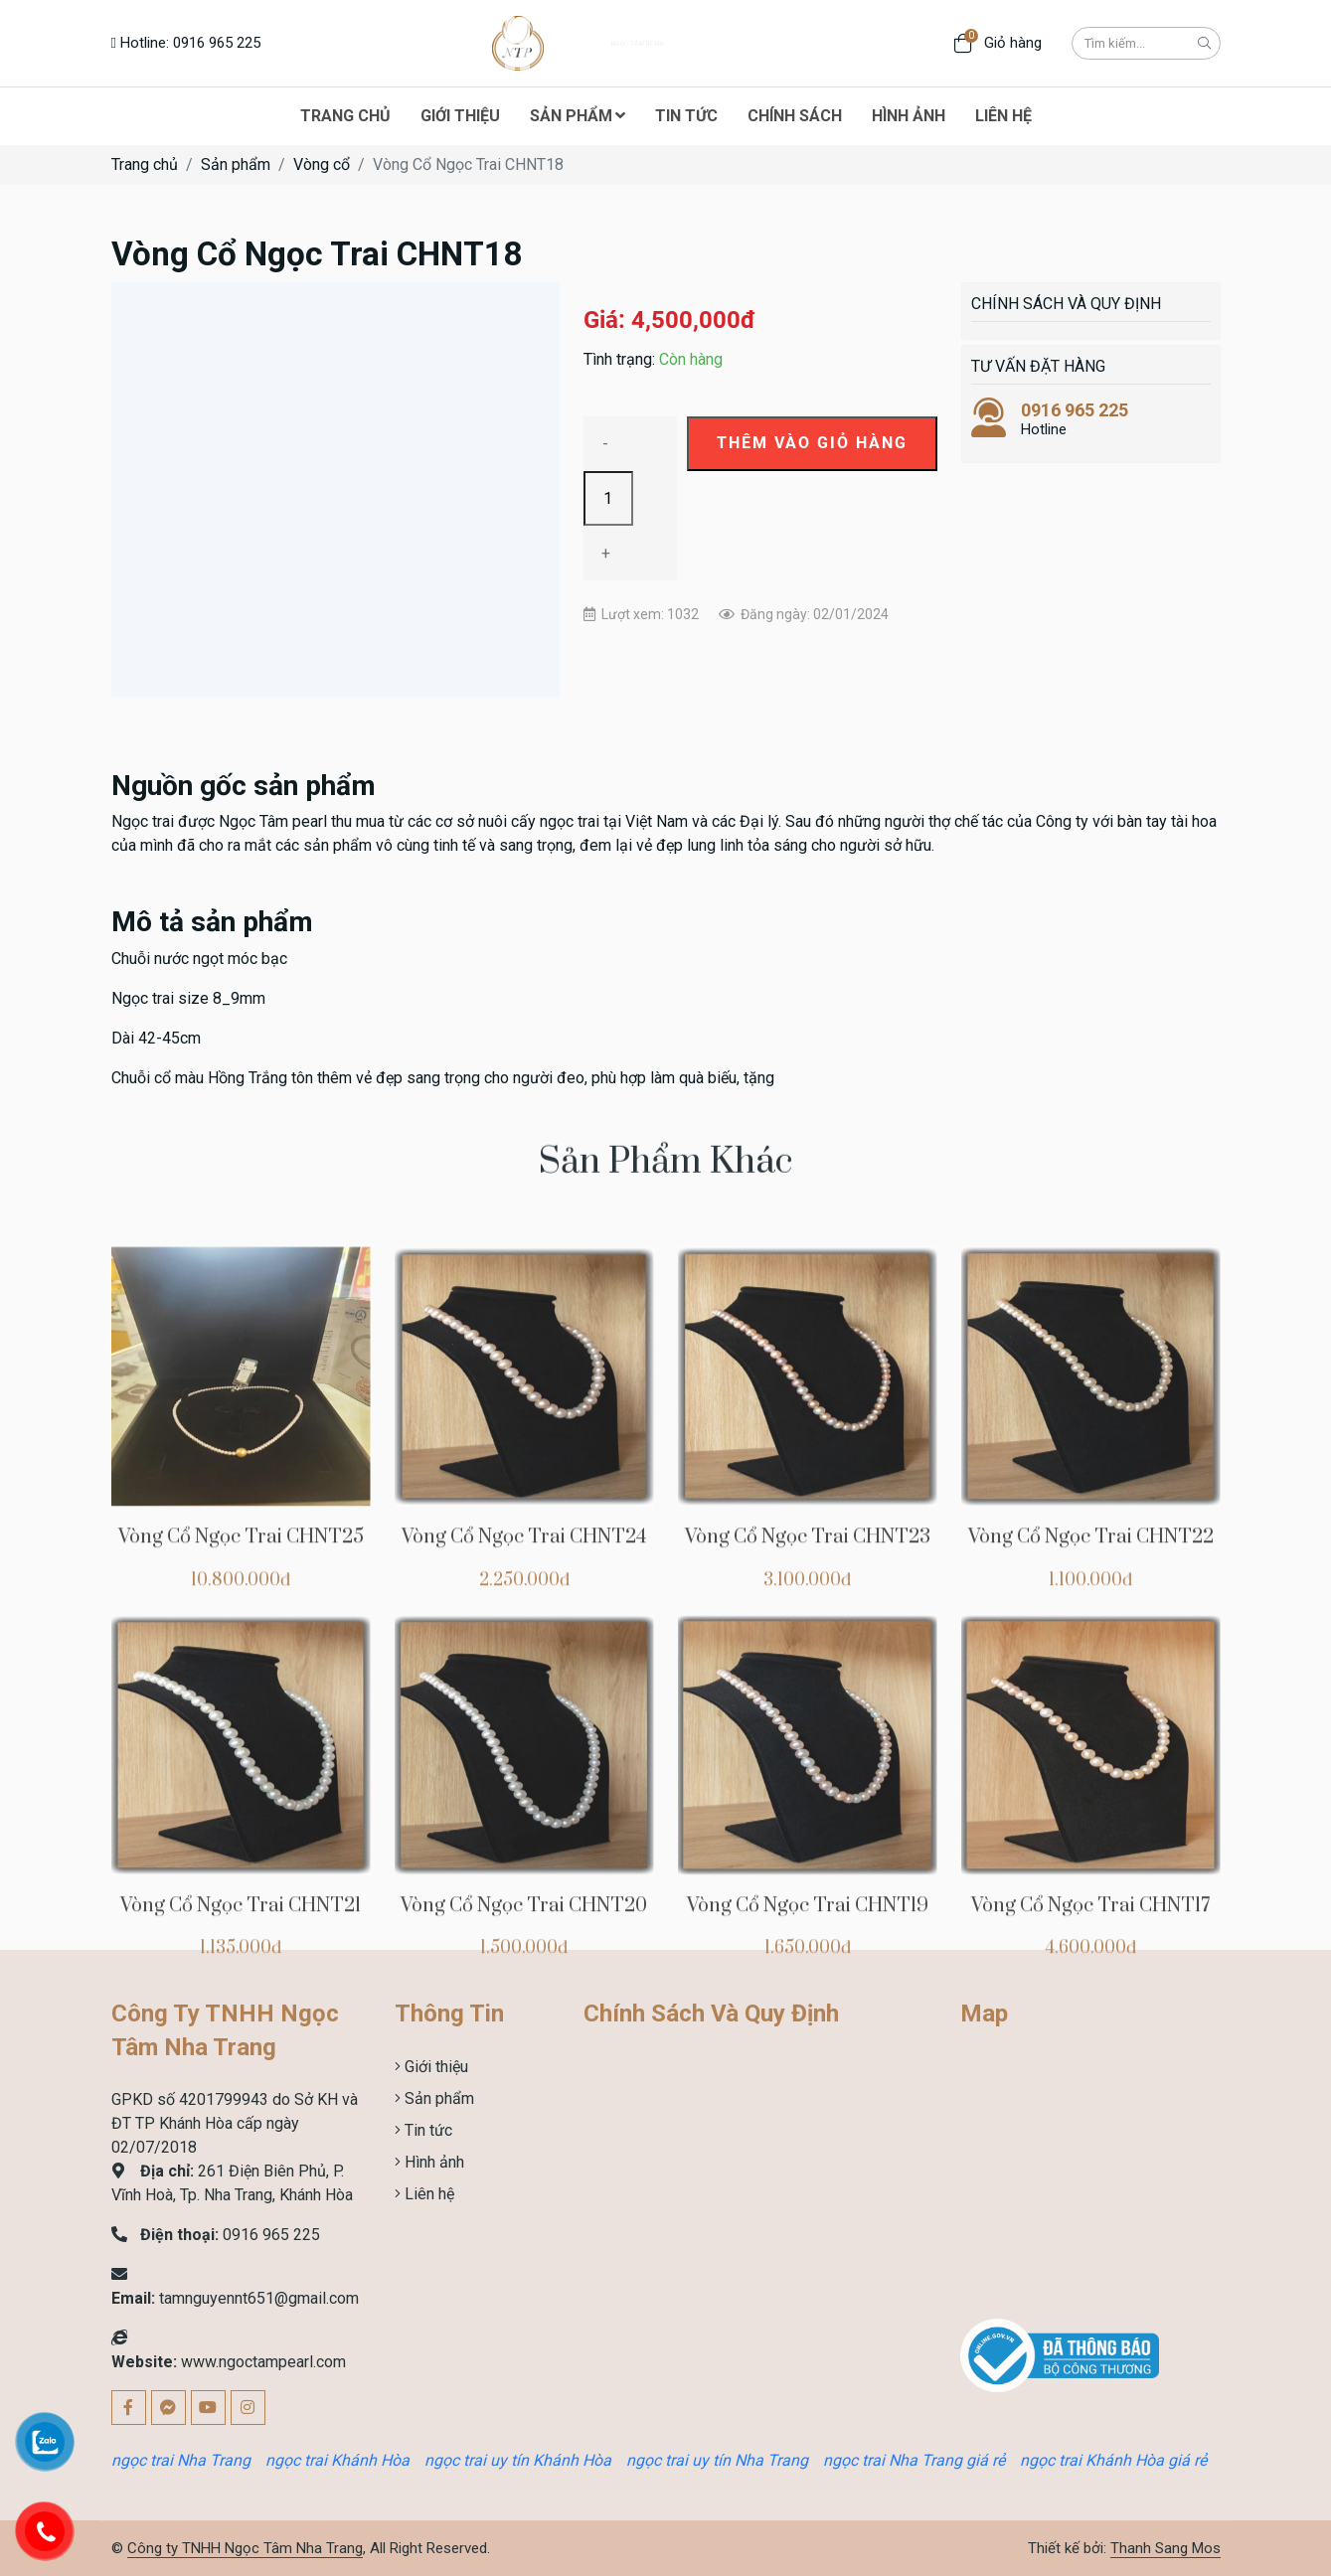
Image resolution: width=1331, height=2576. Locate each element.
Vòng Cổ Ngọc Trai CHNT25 (241, 1765)
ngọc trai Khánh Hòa (337, 2460)
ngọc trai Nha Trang (180, 2460)
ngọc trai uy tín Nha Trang (717, 2460)
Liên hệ (427, 2193)
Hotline (1091, 419)
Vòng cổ (321, 164)
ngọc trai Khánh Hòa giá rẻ (1113, 2460)
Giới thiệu (434, 2066)
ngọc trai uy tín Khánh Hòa (517, 2460)
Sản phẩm (235, 164)
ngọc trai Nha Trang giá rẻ (914, 2460)
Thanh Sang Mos (1165, 2548)
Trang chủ (144, 164)
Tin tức (426, 2130)
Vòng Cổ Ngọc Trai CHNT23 (807, 1765)
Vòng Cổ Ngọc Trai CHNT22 (1091, 1765)
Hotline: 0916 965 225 (185, 43)
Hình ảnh (432, 2162)
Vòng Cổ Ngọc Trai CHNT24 (524, 1765)
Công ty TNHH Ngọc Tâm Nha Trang (245, 2548)
